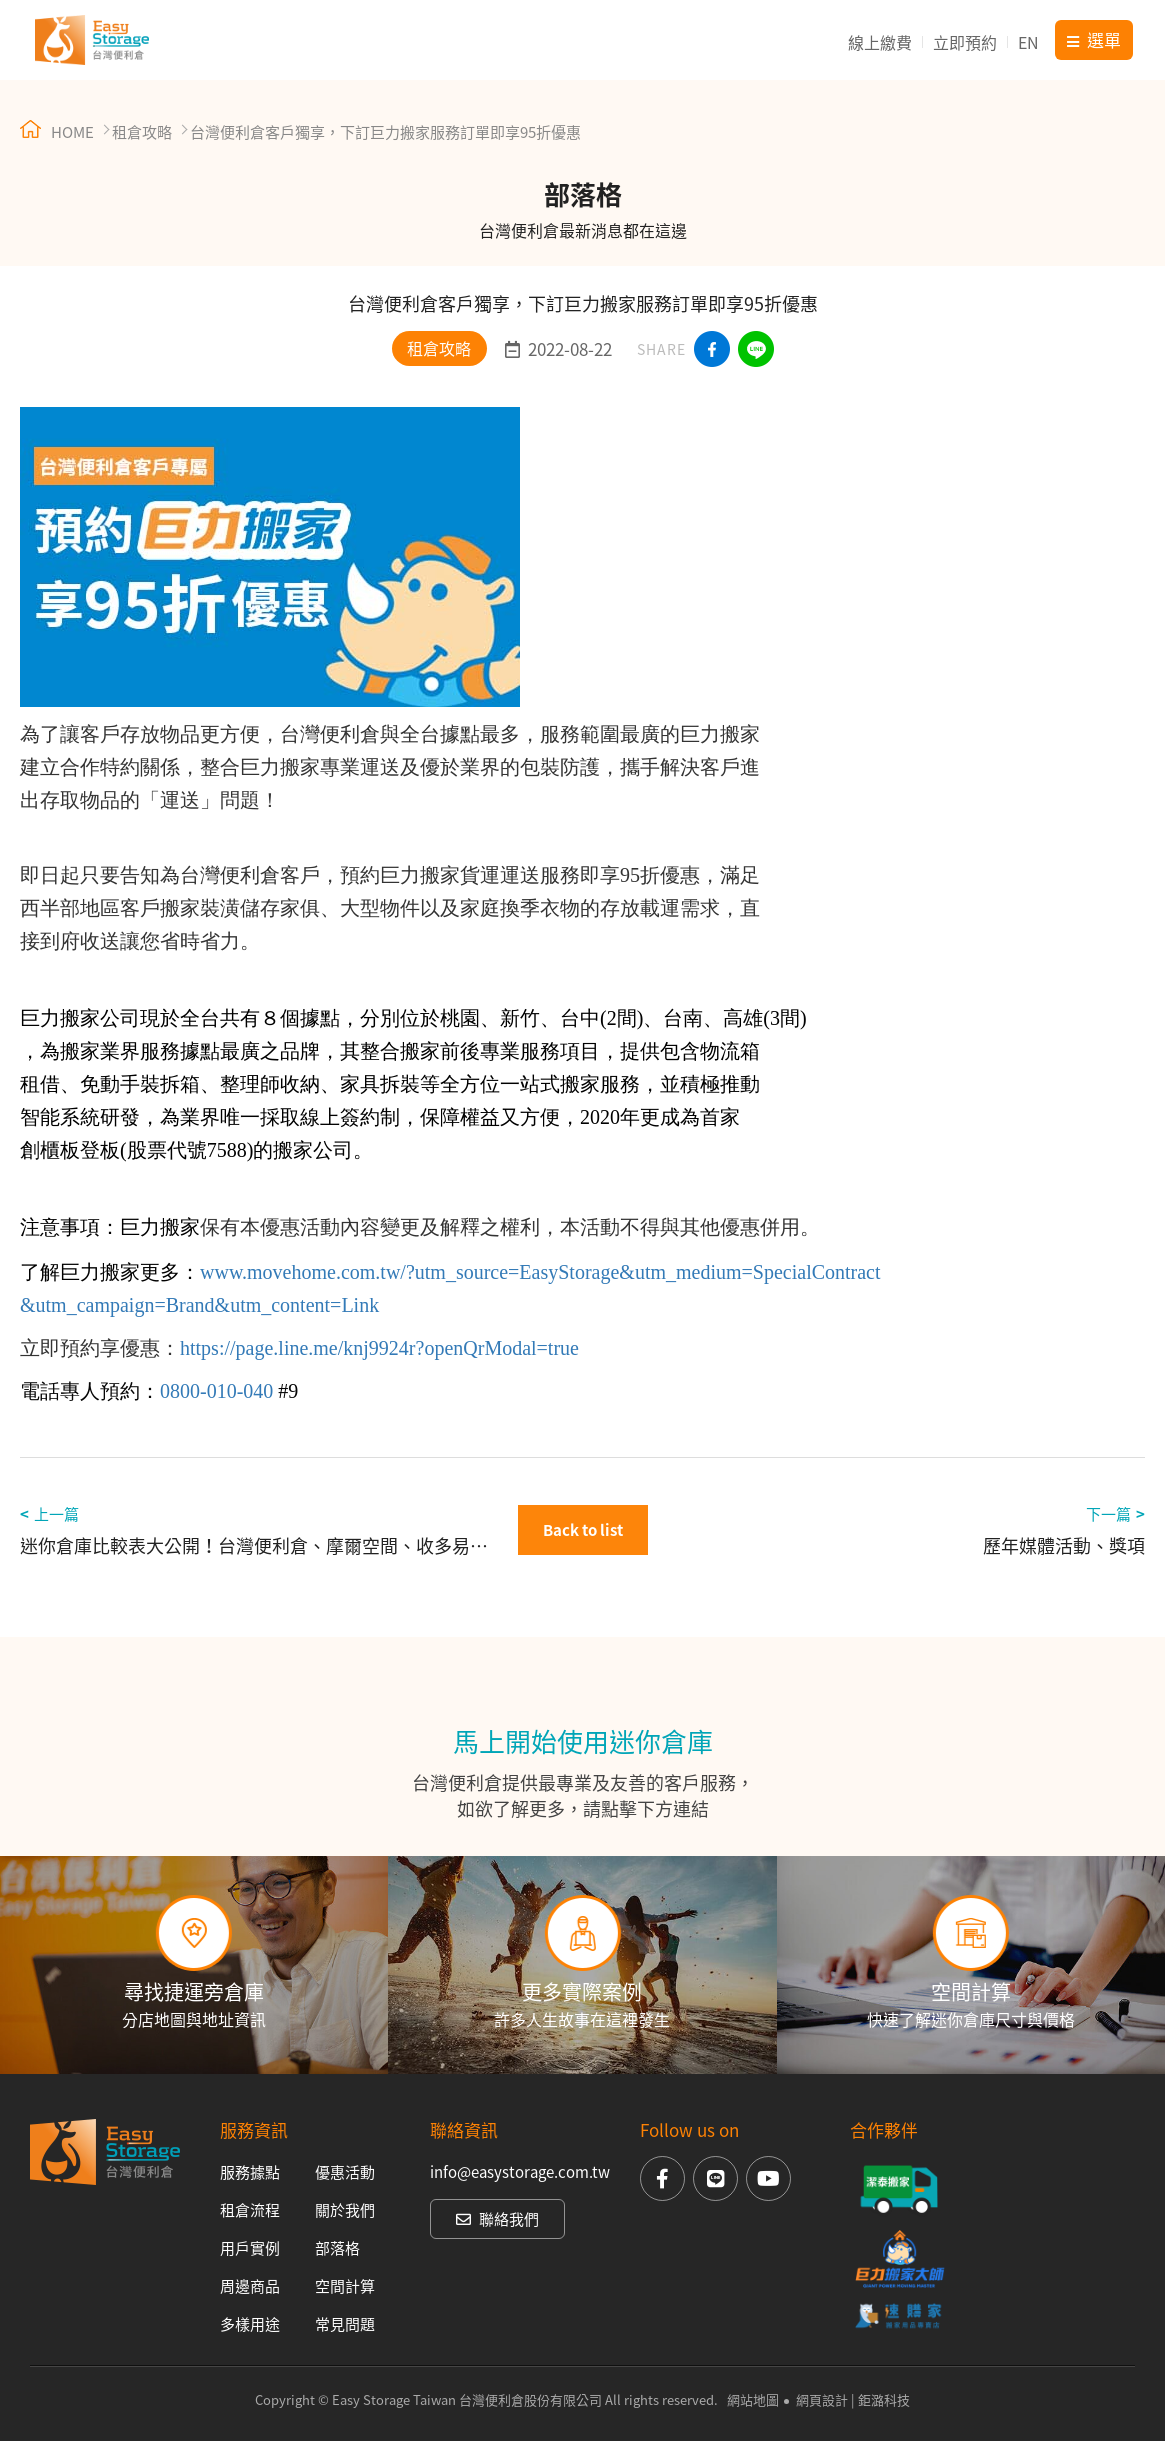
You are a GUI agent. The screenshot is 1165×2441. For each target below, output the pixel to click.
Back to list (583, 1530)
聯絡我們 (497, 2219)
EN (1028, 42)
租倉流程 (250, 2210)
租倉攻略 (142, 132)
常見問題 (345, 2324)
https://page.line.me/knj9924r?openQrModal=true (379, 1348)
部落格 (337, 2248)
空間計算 (345, 2286)
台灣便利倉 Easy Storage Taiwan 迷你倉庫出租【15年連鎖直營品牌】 (92, 40)
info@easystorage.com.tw (520, 2172)
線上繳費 (880, 42)
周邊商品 (250, 2286)
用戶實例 (250, 2248)
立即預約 (965, 42)
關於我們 (345, 2210)
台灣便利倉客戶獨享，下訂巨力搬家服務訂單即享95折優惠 (385, 132)
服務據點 (250, 2172)
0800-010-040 (216, 1391)
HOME (57, 132)
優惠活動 (345, 2172)
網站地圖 (753, 2399)
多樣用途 (250, 2324)
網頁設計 (822, 2399)
